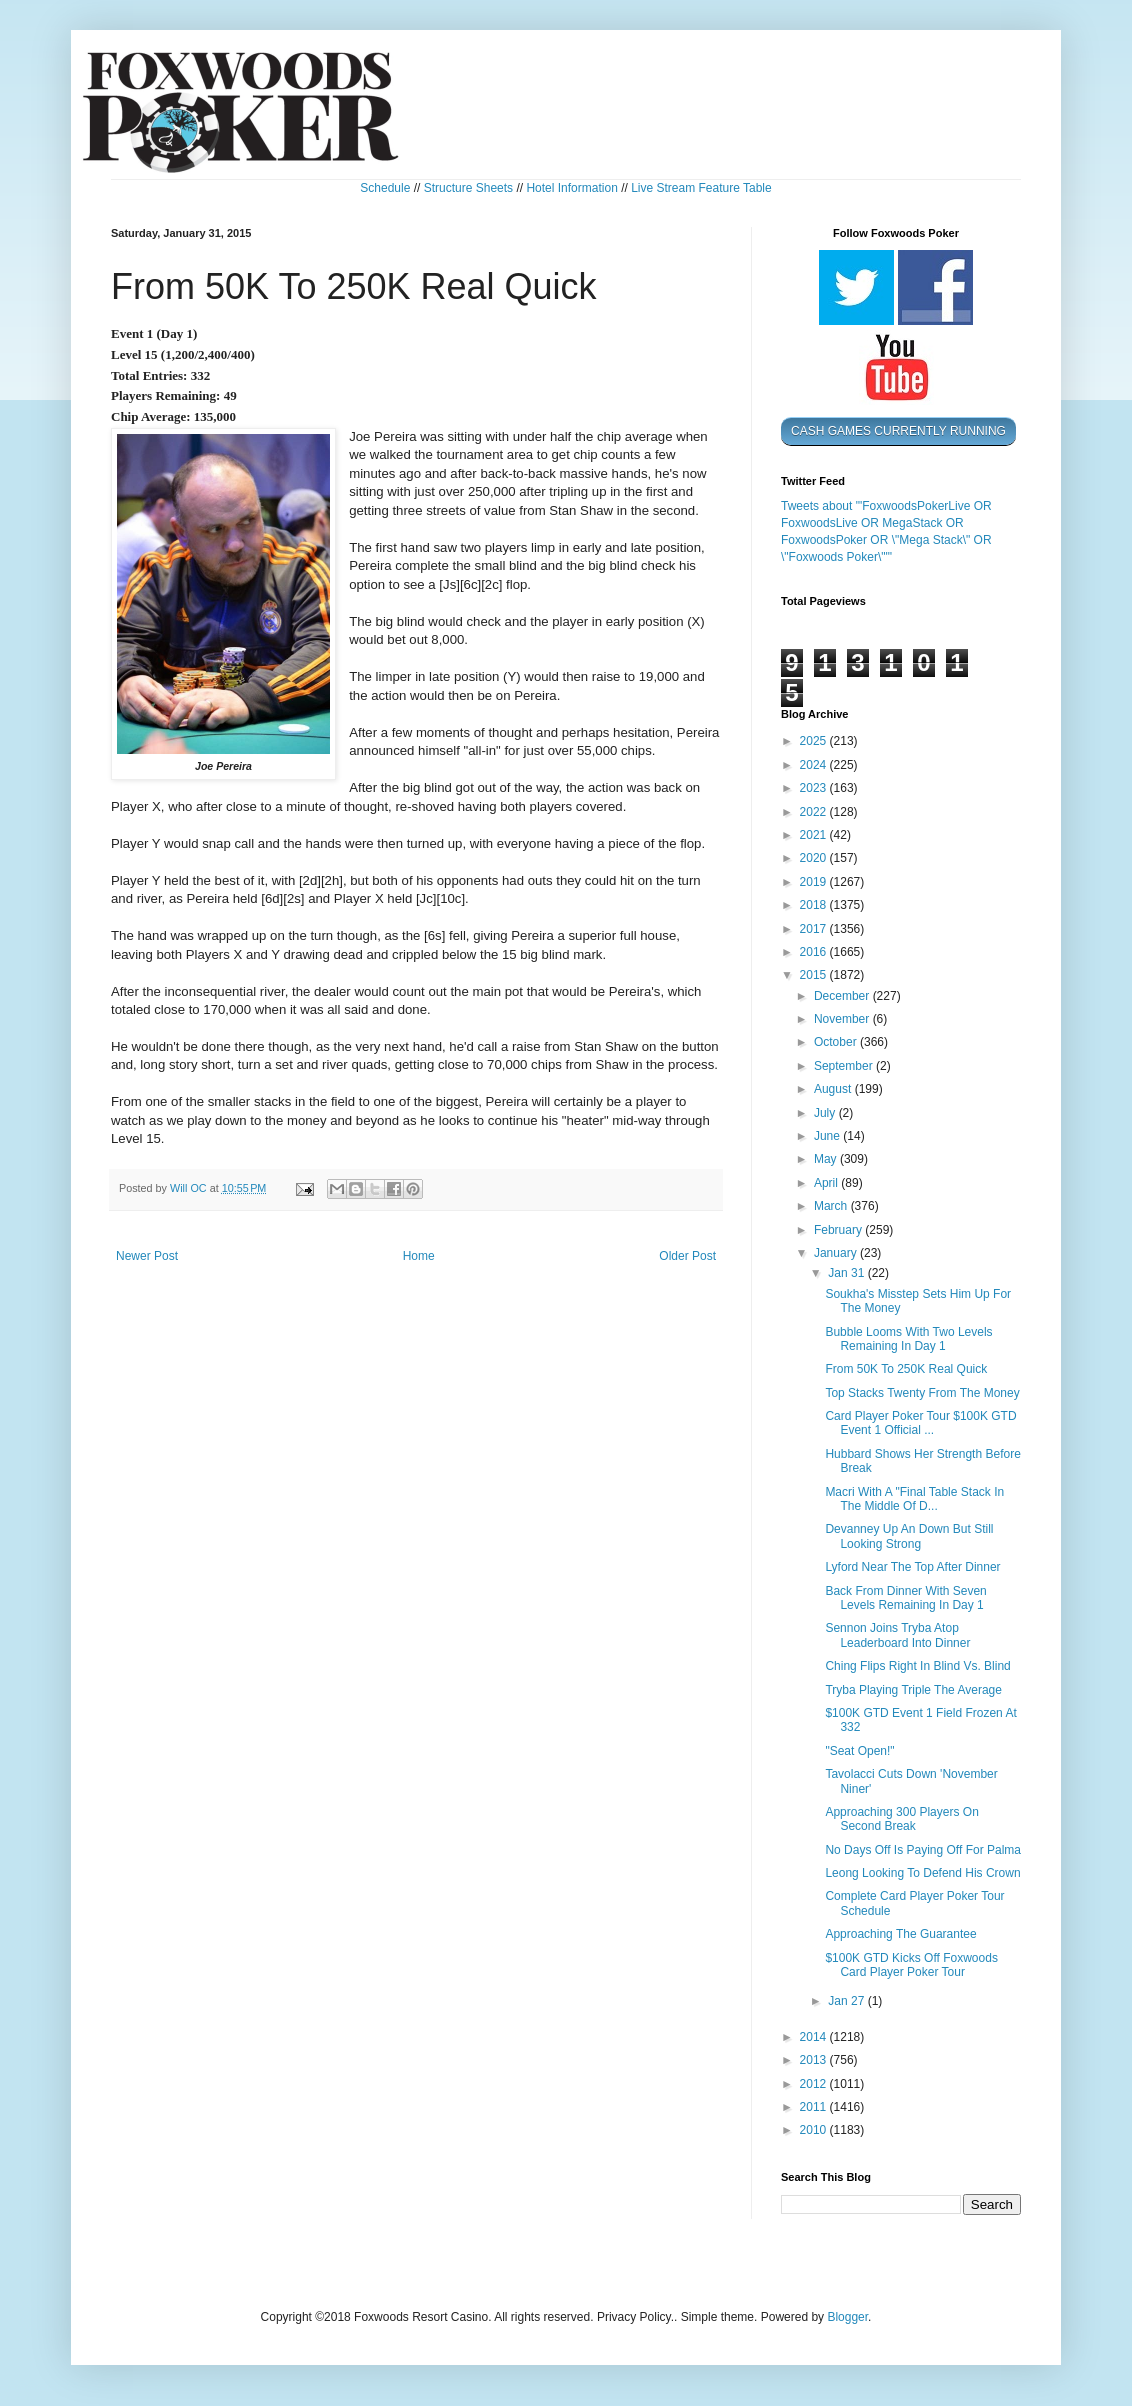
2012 (815, 2084)
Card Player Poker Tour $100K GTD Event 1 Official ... (920, 1423)
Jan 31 (847, 1273)
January (837, 1253)
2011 (815, 2107)
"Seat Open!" (859, 1751)
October (837, 1042)
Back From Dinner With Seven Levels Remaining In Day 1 (905, 1598)
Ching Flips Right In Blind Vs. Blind (917, 1666)
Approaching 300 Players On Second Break (901, 1819)
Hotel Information (571, 188)
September (845, 1066)
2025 (815, 741)
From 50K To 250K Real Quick (906, 1369)
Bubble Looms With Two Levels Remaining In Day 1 (908, 1339)
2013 (815, 2060)
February (839, 1230)
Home (419, 1256)
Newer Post (147, 1256)
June (828, 1136)
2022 (815, 812)
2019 (815, 882)
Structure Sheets (468, 188)
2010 (815, 2130)
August (834, 1089)
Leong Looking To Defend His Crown (922, 1873)
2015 (815, 975)
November (843, 1019)
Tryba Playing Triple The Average (913, 1690)
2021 (815, 835)
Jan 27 (847, 2001)
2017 (815, 929)
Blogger (847, 2317)
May (827, 1159)
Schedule (385, 188)
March (832, 1206)
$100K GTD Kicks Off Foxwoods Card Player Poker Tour (911, 1965)
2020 (815, 858)
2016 (815, 952)
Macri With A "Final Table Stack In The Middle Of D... (914, 1499)
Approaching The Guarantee (900, 1934)
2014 (815, 2037)
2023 (815, 788)
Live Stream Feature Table (701, 188)
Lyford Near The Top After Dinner (912, 1567)
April (827, 1183)
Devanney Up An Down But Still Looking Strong (909, 1536)
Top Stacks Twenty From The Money (922, 1393)
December (843, 996)
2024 (815, 765)
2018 (815, 905)
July (826, 1113)
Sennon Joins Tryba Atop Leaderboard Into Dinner (897, 1635)
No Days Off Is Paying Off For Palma (923, 1850)
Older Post (687, 1256)
